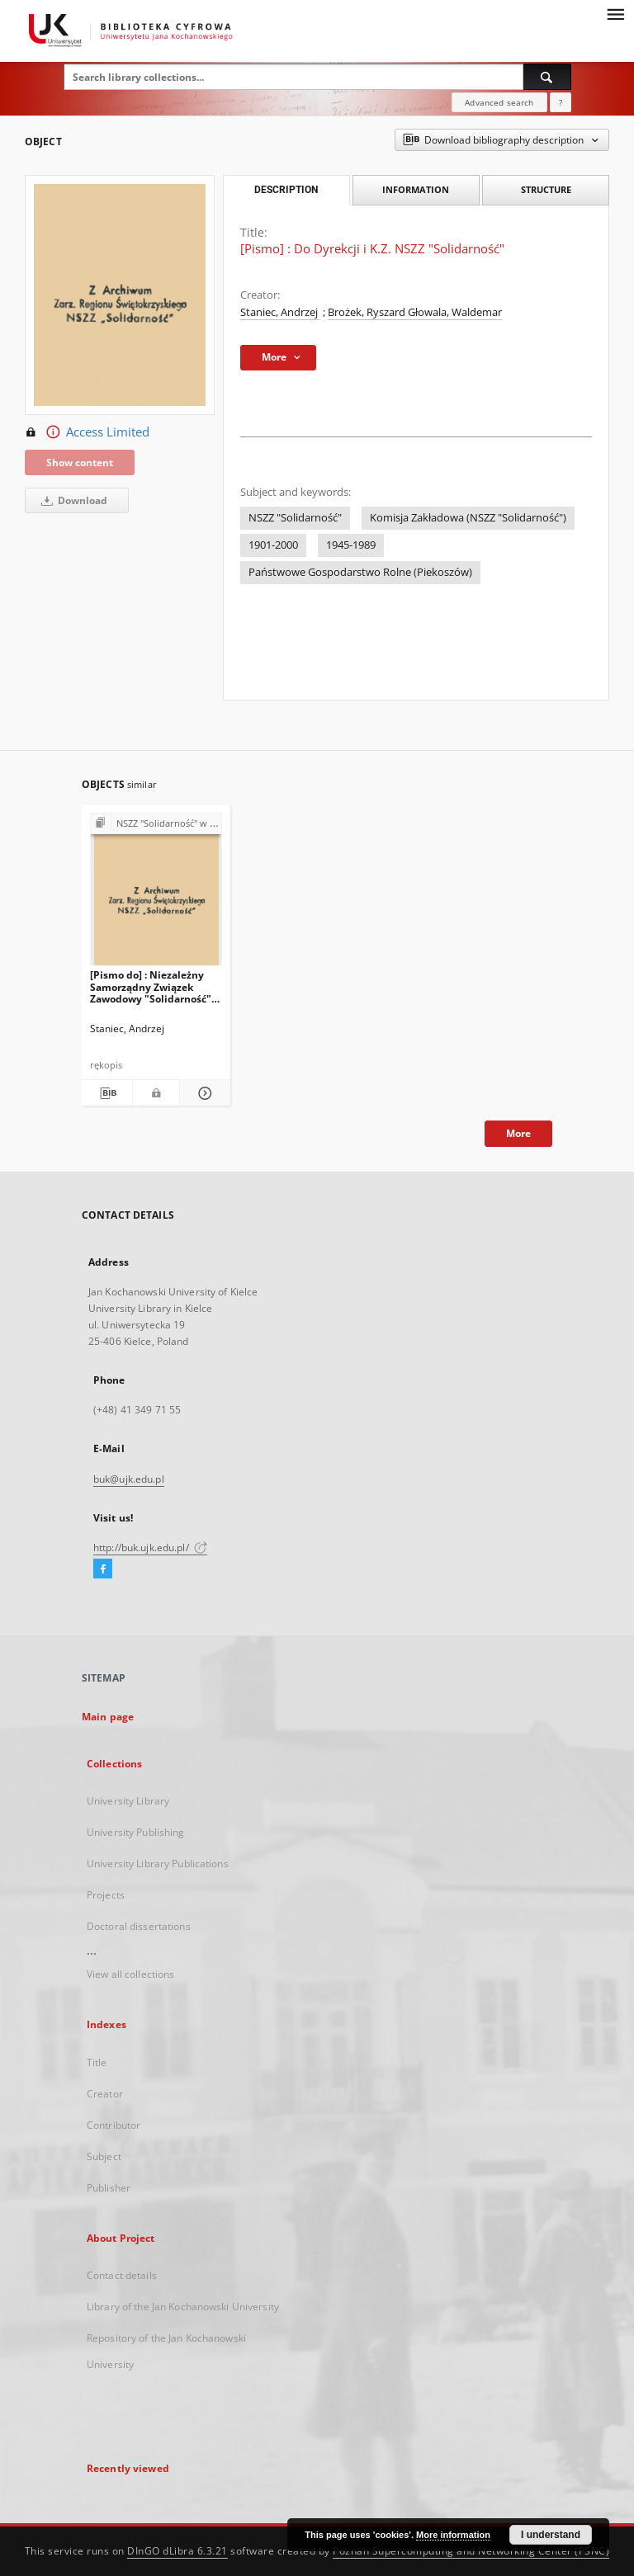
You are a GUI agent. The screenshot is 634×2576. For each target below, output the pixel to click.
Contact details (122, 2275)
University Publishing (136, 1832)
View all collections (130, 1974)
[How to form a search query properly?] (560, 102)
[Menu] (615, 13)
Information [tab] (415, 189)
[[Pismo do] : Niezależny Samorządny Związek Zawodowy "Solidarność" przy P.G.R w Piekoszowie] (156, 894)
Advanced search (499, 102)
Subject (104, 2156)
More (518, 1133)
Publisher (108, 2188)
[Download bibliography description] (107, 1093)
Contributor (113, 2125)
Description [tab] (286, 190)
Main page (108, 1717)
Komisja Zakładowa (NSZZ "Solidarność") (468, 518)
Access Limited (87, 432)
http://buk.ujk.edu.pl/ (150, 1547)
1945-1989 (351, 545)
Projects (106, 1895)
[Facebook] (102, 1569)
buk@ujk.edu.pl (128, 1479)
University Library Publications (158, 1864)
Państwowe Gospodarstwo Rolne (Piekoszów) (360, 572)
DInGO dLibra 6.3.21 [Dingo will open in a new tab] (177, 2551)
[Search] (547, 77)
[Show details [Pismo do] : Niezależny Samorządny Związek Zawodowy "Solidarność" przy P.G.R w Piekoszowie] (202, 1093)
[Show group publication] (156, 824)
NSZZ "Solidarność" (295, 518)
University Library (128, 1801)
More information (453, 2535)
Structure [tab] (546, 189)
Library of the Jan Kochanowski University (183, 2307)
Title (97, 2062)
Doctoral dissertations (139, 1926)
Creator (105, 2094)
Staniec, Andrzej (280, 312)
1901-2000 (273, 545)
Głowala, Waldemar (455, 312)
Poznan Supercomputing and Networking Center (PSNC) (471, 2551)
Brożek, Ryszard (368, 312)
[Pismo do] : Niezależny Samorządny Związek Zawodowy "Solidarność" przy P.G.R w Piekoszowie (151, 986)
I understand (550, 2535)
